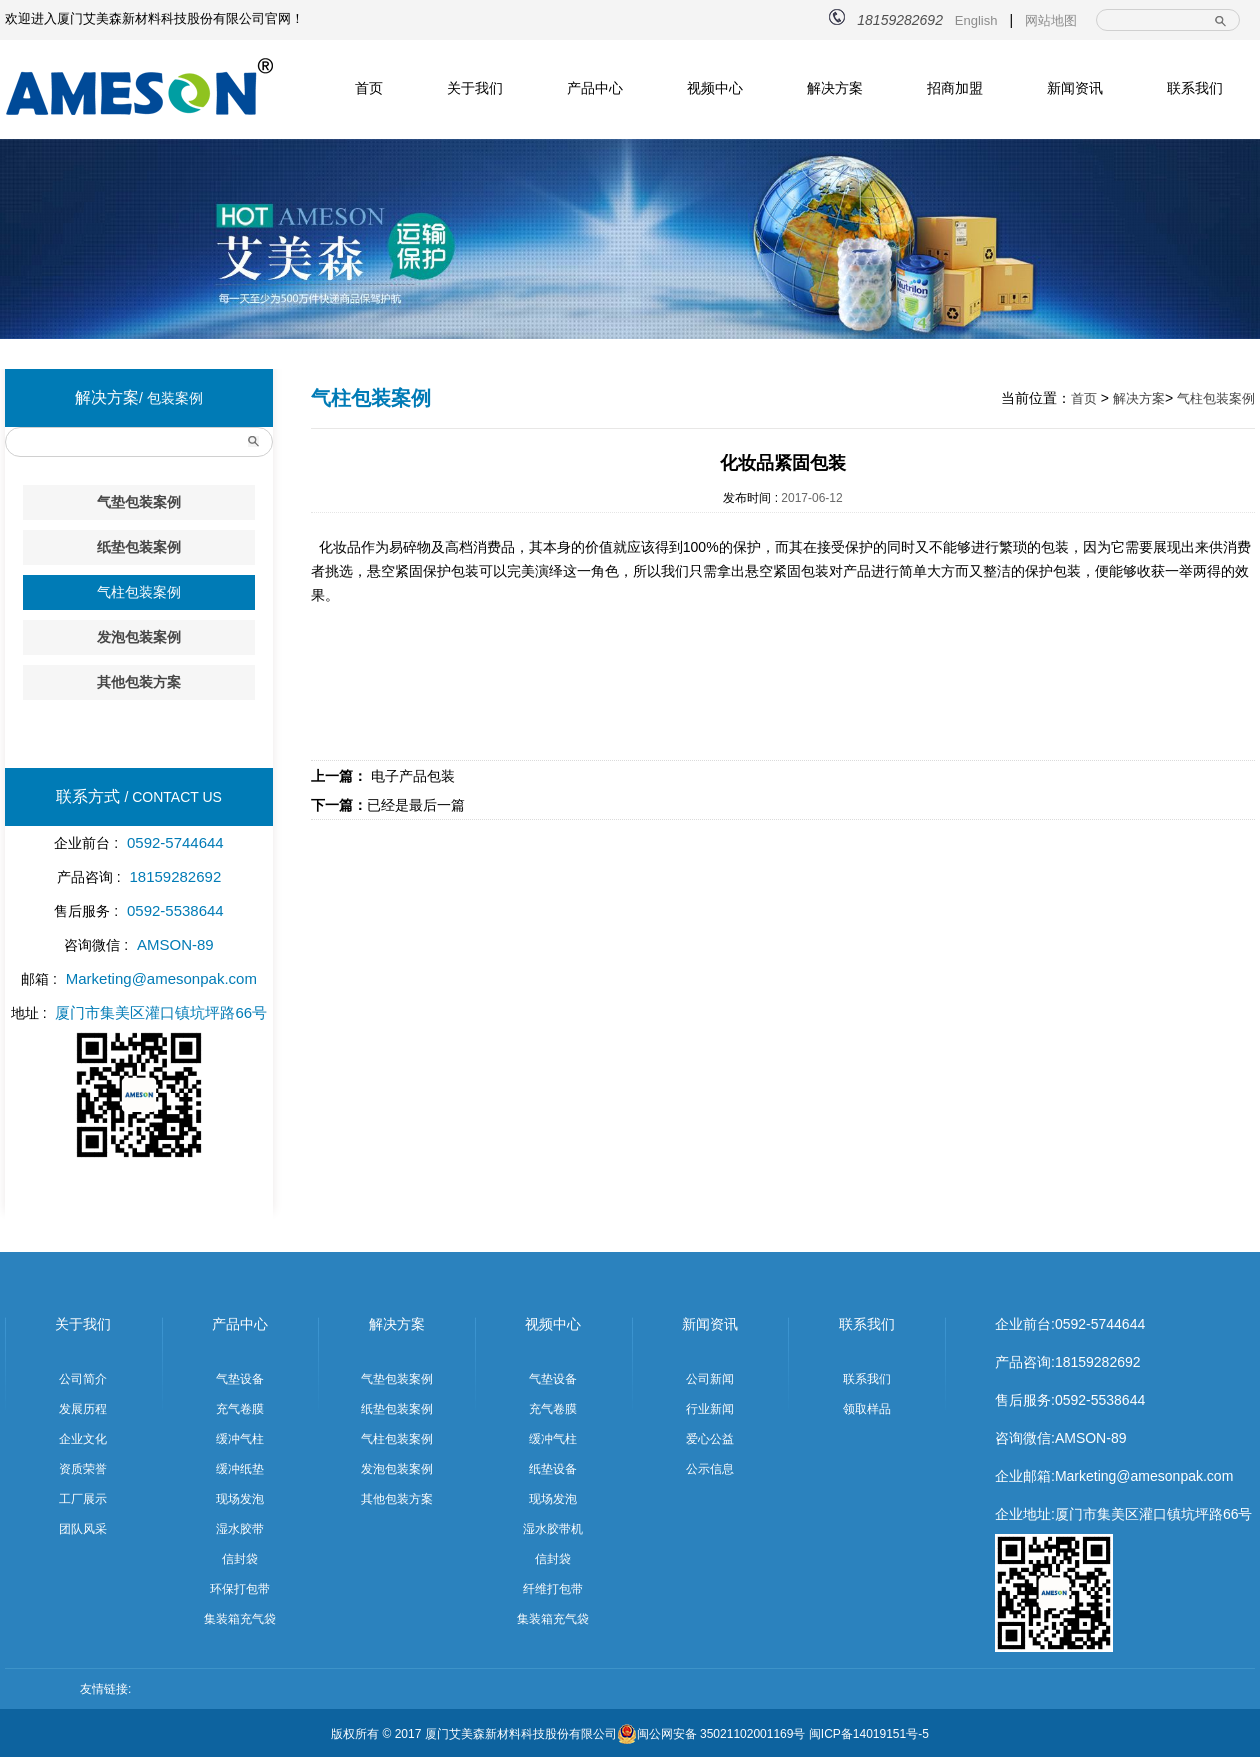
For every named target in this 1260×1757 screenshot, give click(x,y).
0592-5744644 (1100, 1324)
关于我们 (475, 88)
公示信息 (710, 1469)
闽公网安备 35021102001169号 (711, 1734)
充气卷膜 (240, 1409)
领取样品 (867, 1409)
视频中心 (715, 88)
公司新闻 (710, 1379)
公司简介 (83, 1379)
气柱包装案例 (139, 592)
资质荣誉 (83, 1469)
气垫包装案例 (139, 502)
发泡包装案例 (139, 637)
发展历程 (83, 1409)
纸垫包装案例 (139, 547)
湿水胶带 (240, 1529)
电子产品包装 (383, 776)
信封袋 (240, 1559)
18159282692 (1098, 1362)
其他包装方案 (139, 682)
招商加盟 (955, 88)
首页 (369, 88)
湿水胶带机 (553, 1529)
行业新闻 (710, 1409)
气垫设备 (240, 1379)
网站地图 (1051, 20)
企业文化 (83, 1439)
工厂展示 (83, 1499)
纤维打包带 (553, 1589)
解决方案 (835, 88)
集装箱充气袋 (240, 1619)
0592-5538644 (1100, 1400)
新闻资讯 (1075, 88)
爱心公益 (710, 1439)
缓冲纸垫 (240, 1469)
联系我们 (1195, 88)
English (976, 20)
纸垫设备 (553, 1469)
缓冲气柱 (240, 1439)
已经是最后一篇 (388, 805)
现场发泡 (240, 1499)
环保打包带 (240, 1589)
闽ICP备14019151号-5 (869, 1734)
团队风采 (83, 1529)
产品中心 (595, 88)
